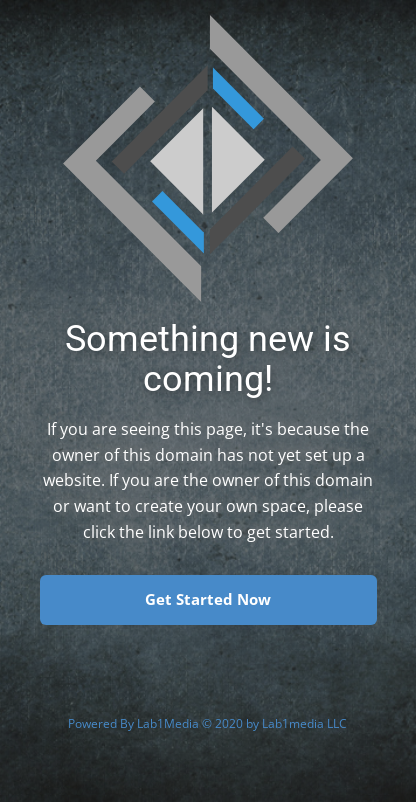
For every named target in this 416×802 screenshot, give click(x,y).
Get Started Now (208, 599)
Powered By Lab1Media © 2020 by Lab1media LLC (207, 723)
